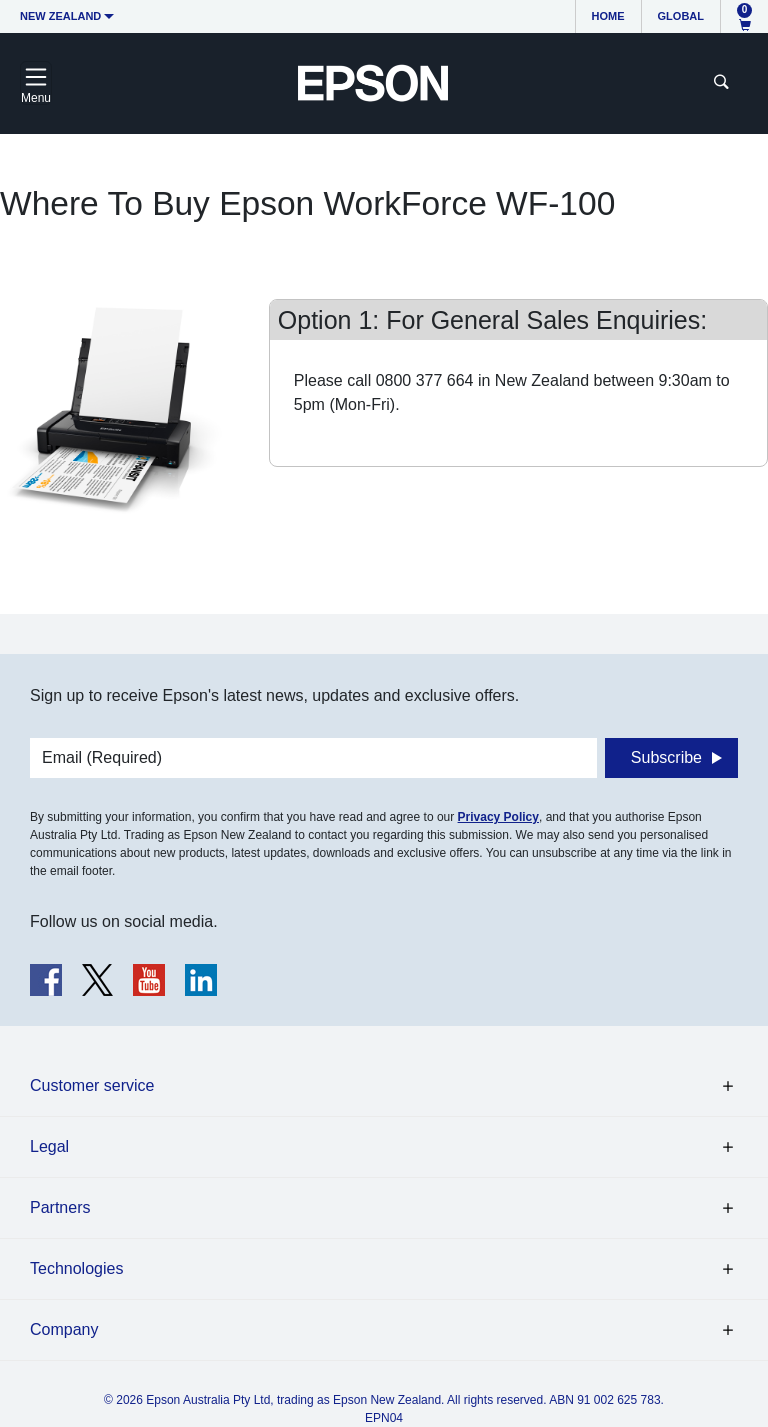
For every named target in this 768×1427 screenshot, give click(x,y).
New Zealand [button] (60, 16)
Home (608, 16)
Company (64, 1329)
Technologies (76, 1268)
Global (681, 16)
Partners (60, 1207)
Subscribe (666, 757)
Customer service (92, 1085)
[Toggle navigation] (36, 83)
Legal (49, 1146)
